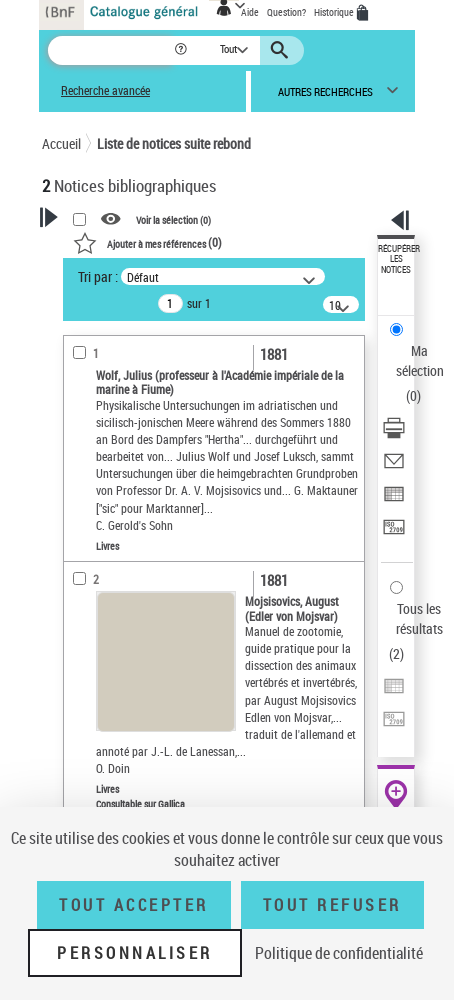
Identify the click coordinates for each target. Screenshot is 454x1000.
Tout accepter (134, 905)
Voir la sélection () (173, 219)
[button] (182, 50)
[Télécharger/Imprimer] (394, 434)
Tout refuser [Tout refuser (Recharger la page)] (332, 905)
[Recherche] (110, 50)
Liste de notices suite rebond (174, 143)
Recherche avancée (105, 90)
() (147, 242)
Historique (335, 12)
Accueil (61, 143)
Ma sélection (420, 360)
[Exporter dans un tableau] (394, 500)
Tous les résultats (419, 618)
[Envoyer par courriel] (394, 467)
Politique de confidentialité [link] (339, 953)
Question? (286, 12)
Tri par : (98, 276)
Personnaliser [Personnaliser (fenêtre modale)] (135, 953)
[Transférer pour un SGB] (394, 533)
